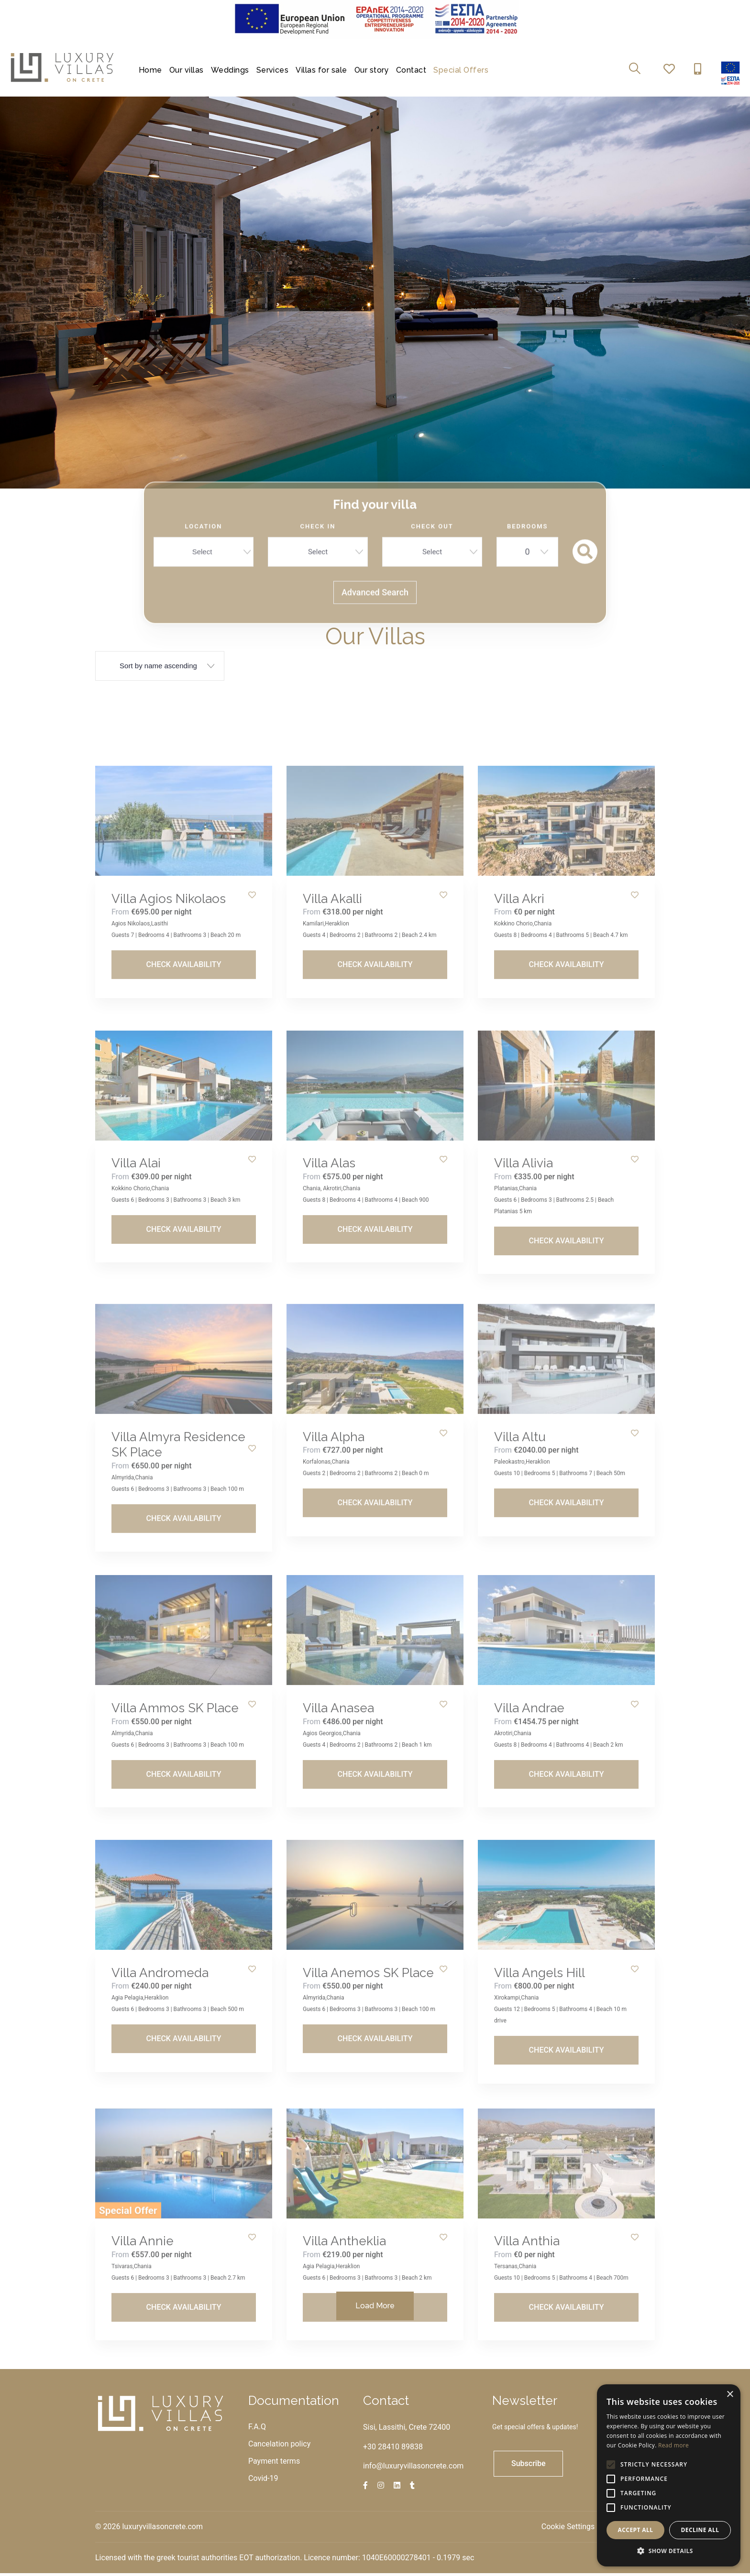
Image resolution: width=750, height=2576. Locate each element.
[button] (669, 2551)
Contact (411, 70)
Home (150, 70)
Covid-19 (263, 2480)
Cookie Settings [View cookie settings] (568, 2529)
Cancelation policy (279, 2446)
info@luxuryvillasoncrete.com (413, 2468)
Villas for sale (321, 70)
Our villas (186, 70)
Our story (371, 70)
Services (272, 70)
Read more (673, 2445)
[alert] (668, 2475)
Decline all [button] (700, 2530)
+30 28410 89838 (393, 2449)
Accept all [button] (635, 2530)
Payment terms (274, 2463)
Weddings (230, 70)
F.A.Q (257, 2429)
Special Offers (460, 70)
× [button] (729, 2394)
